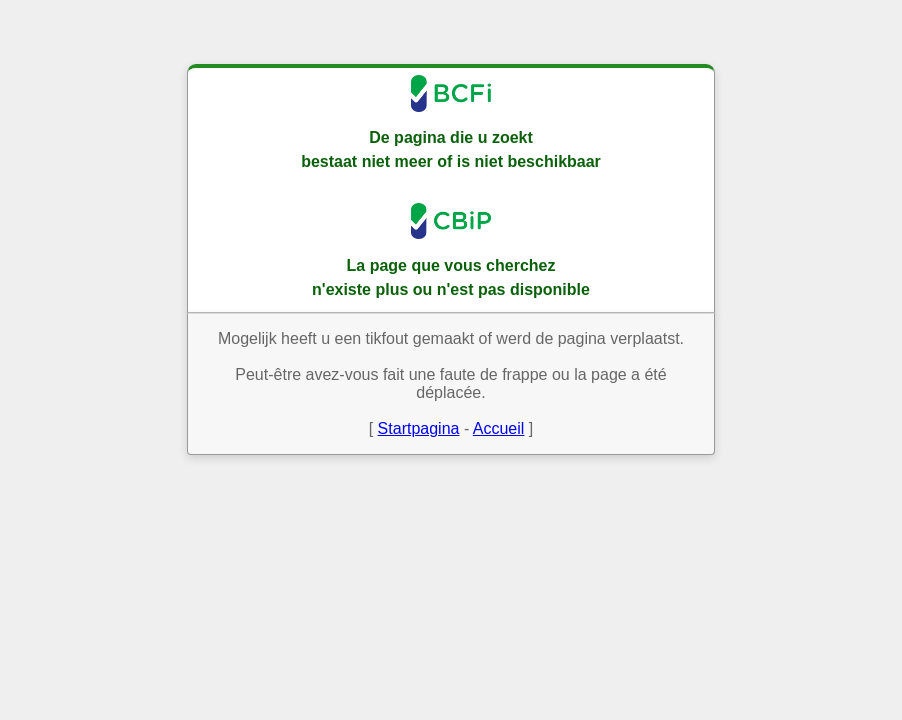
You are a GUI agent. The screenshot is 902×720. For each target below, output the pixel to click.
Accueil (499, 428)
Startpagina (419, 428)
